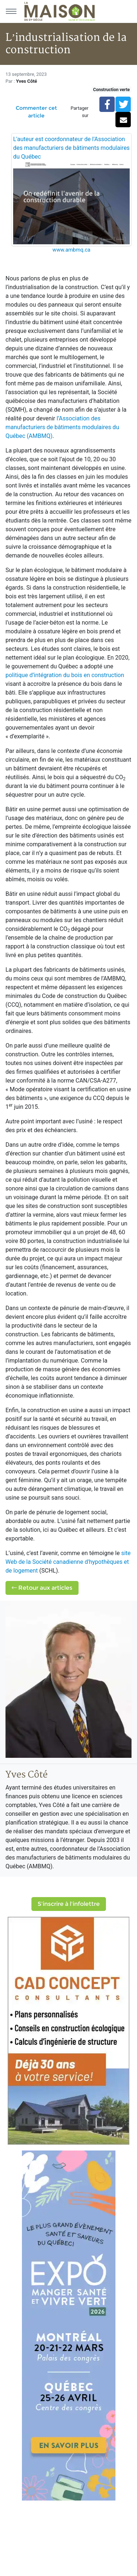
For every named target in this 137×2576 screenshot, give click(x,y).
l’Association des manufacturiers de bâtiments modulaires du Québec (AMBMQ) (62, 427)
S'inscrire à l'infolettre (69, 1903)
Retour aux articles (42, 1587)
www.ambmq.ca (72, 250)
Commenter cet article (36, 112)
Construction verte (111, 89)
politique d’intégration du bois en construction (64, 675)
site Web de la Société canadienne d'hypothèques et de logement (68, 1562)
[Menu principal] (11, 11)
